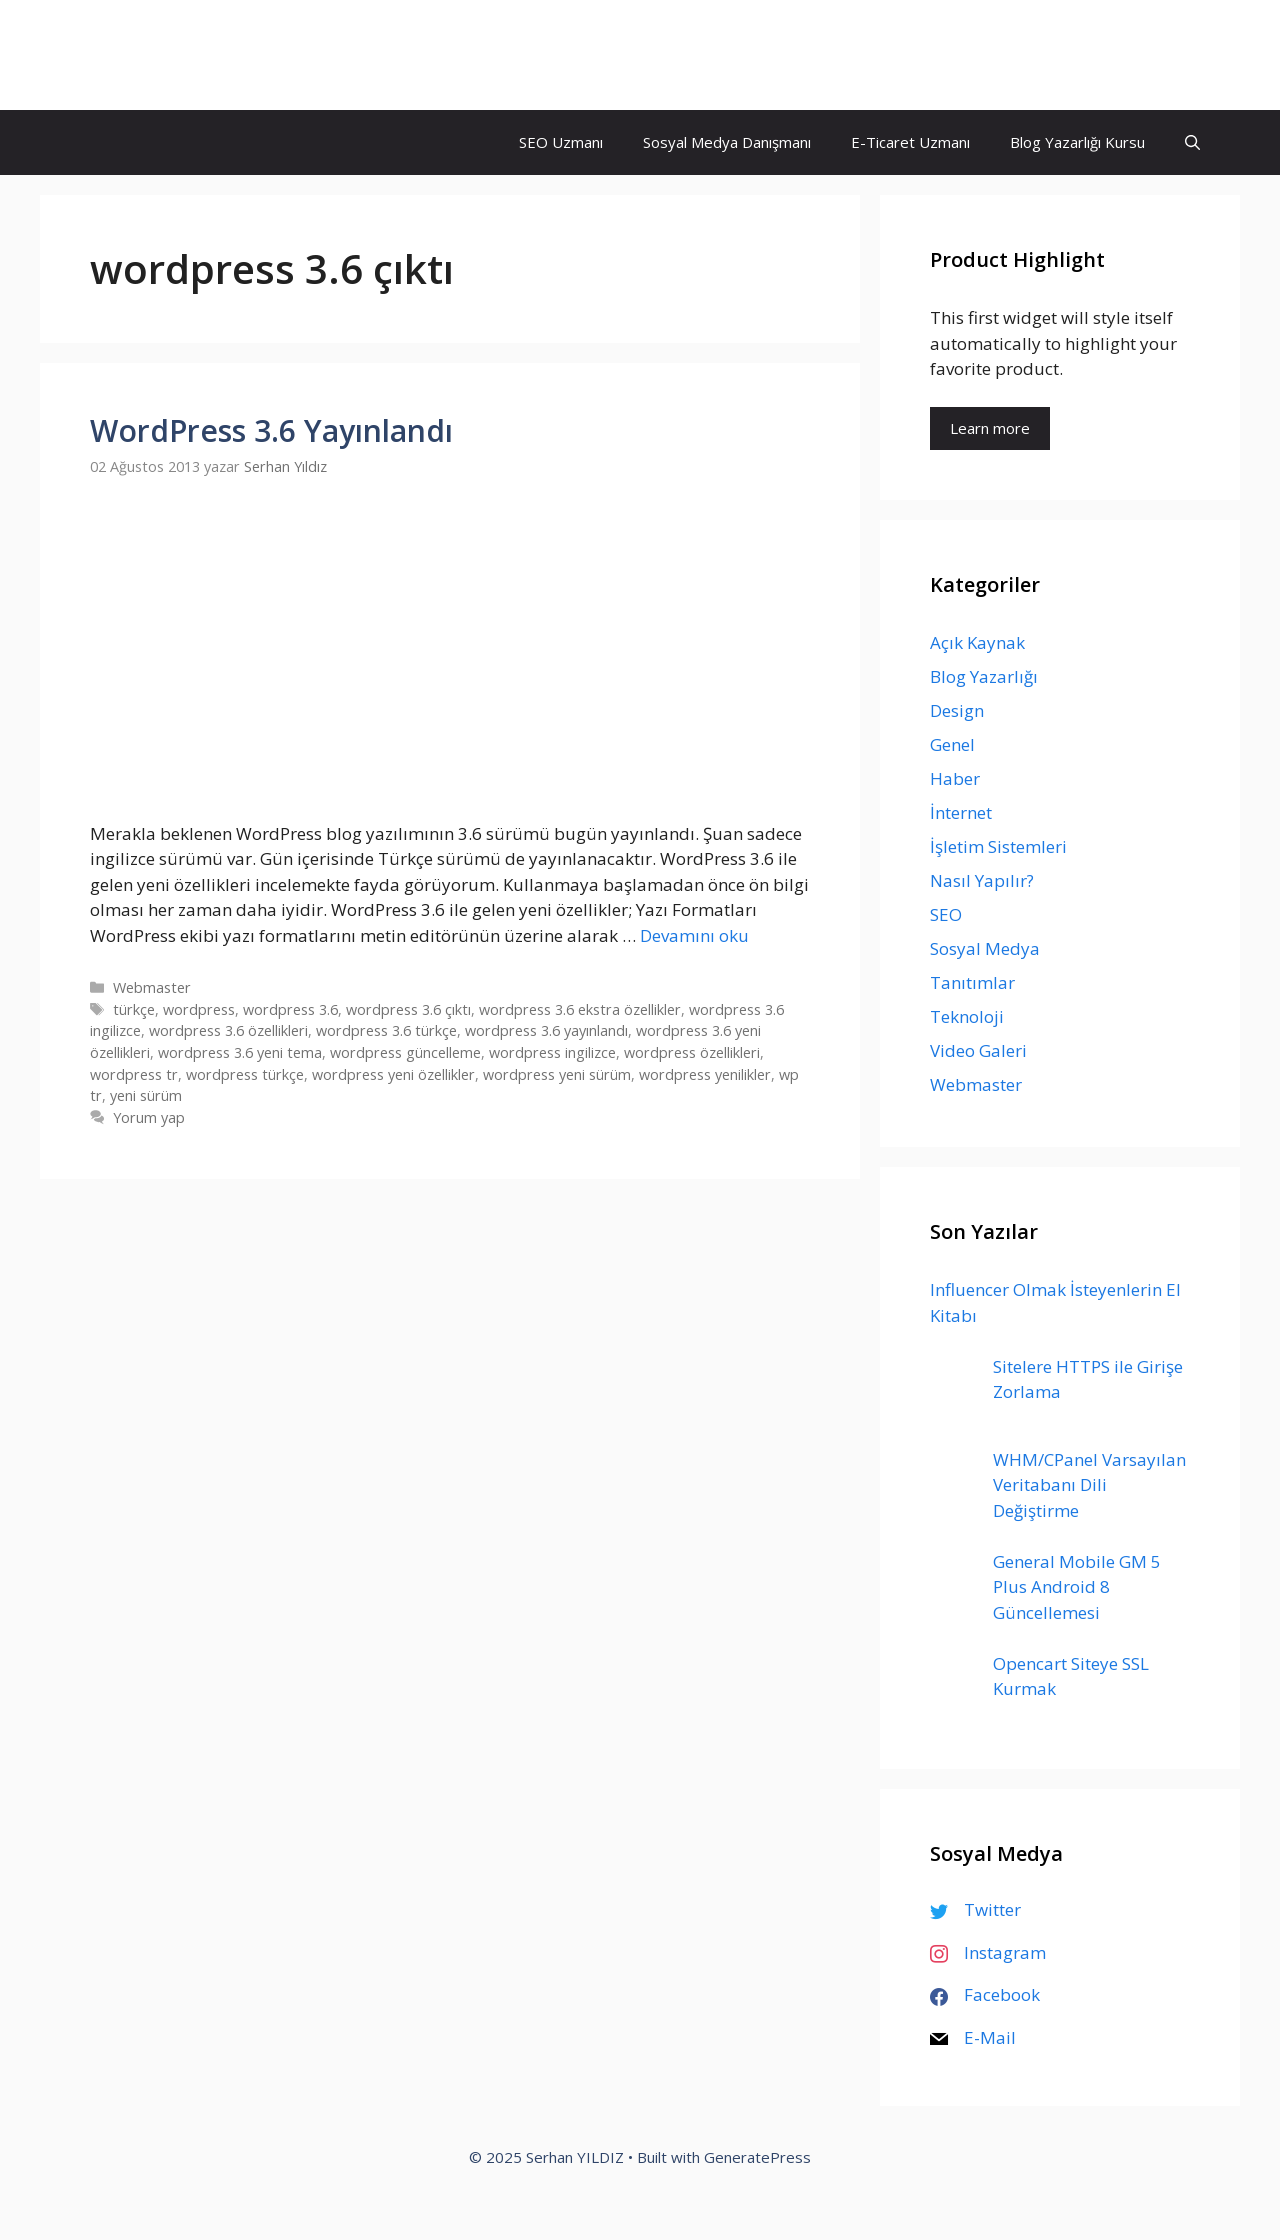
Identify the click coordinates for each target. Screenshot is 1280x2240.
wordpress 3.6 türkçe (386, 1030)
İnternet (961, 812)
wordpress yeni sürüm (557, 1074)
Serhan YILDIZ (167, 55)
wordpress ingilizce (552, 1052)
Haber (955, 778)
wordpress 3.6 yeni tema (240, 1052)
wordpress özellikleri (692, 1052)
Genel (952, 744)
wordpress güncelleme (405, 1052)
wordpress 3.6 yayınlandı (546, 1030)
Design (957, 710)
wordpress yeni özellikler (393, 1074)
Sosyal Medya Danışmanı (727, 142)
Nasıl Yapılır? (982, 880)
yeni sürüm (146, 1095)
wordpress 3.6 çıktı (408, 1009)
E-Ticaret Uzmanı (910, 142)
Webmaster (152, 987)
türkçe (134, 1009)
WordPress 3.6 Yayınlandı (271, 430)
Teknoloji (967, 1016)
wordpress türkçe (245, 1074)
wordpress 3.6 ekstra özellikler (580, 1009)
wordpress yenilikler (705, 1074)
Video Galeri (978, 1050)
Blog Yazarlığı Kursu (1077, 142)
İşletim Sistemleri (998, 846)
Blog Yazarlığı (984, 676)
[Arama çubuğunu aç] (1192, 142)
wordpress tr (134, 1074)
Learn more (990, 428)
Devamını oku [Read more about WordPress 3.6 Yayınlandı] (694, 935)
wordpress (199, 1009)
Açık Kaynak (977, 642)
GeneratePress (757, 2157)
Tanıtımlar (972, 982)
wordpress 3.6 (290, 1009)
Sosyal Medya (985, 948)
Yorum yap (149, 1117)
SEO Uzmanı (561, 142)
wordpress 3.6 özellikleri (228, 1030)
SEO (946, 914)
